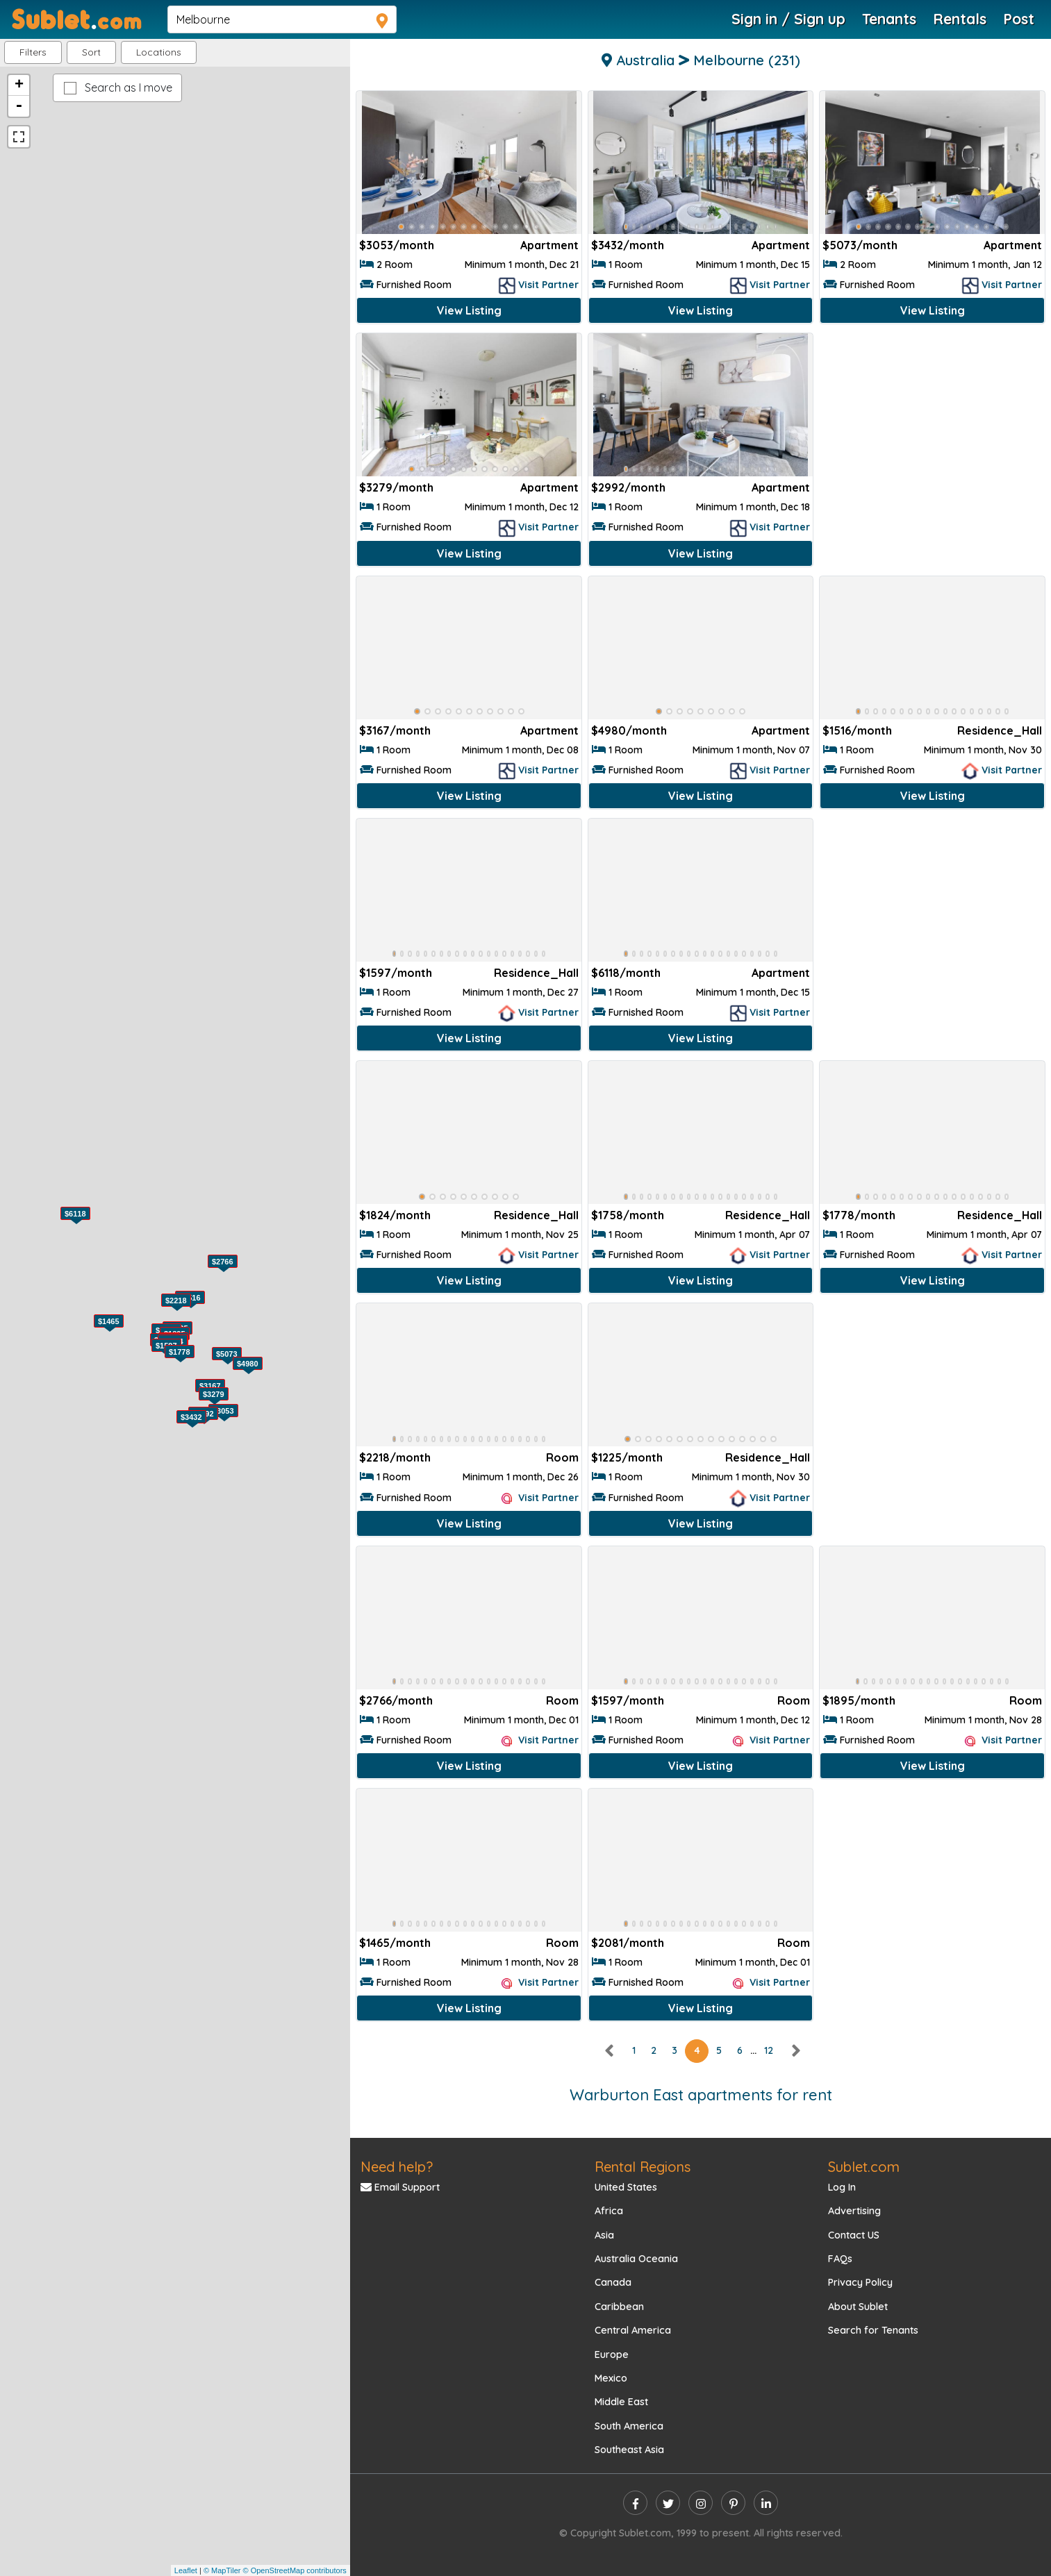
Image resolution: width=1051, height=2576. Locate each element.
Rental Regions (642, 2166)
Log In (842, 2187)
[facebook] (635, 2503)
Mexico (611, 2378)
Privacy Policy (860, 2282)
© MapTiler (222, 2570)
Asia (604, 2235)
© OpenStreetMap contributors (294, 2570)
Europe (612, 2354)
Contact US (853, 2235)
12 (768, 2050)
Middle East (621, 2401)
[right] (795, 2050)
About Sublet (858, 2306)
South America (629, 2426)
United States (626, 2187)
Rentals (959, 19)
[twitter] (668, 2503)
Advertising (854, 2211)
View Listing (469, 310)
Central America (633, 2330)
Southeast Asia (629, 2449)
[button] (159, 52)
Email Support (400, 2187)
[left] (609, 2050)
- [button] (19, 106)
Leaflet (185, 2570)
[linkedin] (766, 2503)
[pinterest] (733, 2503)
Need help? (397, 2166)
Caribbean (619, 2306)
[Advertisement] (932, 433)
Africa (609, 2211)
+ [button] (19, 85)
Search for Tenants (873, 2330)
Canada (613, 2282)
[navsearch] (282, 19)
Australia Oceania (636, 2258)
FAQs (840, 2258)
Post (1018, 19)
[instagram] (700, 2503)
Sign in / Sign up (788, 19)
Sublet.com (864, 2166)
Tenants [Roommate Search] (889, 19)
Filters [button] (33, 52)
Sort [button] (91, 52)
